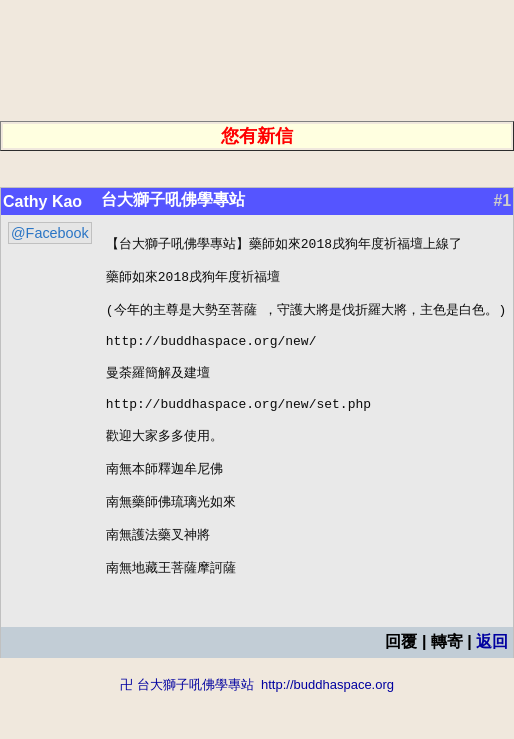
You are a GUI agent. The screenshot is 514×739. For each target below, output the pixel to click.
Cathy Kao (42, 201)
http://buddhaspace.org (327, 729)
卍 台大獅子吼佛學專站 (187, 729)
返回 (492, 686)
